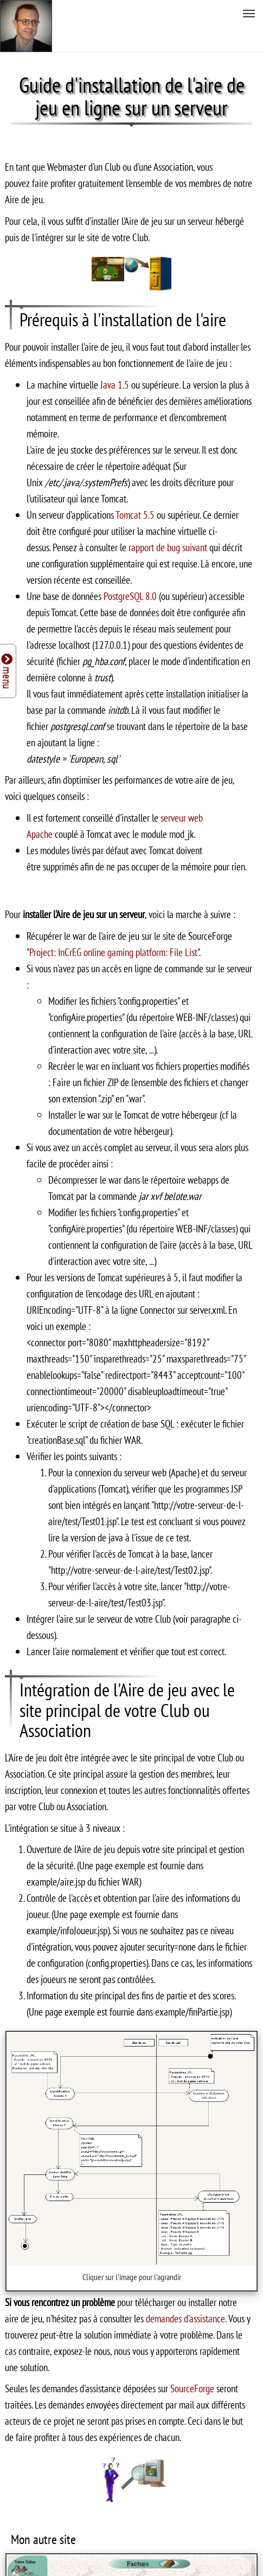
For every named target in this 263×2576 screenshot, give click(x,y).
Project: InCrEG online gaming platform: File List (113, 952)
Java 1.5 (114, 384)
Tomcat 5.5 (135, 514)
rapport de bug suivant (169, 547)
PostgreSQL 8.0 (130, 596)
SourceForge (193, 2388)
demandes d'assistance (185, 2318)
